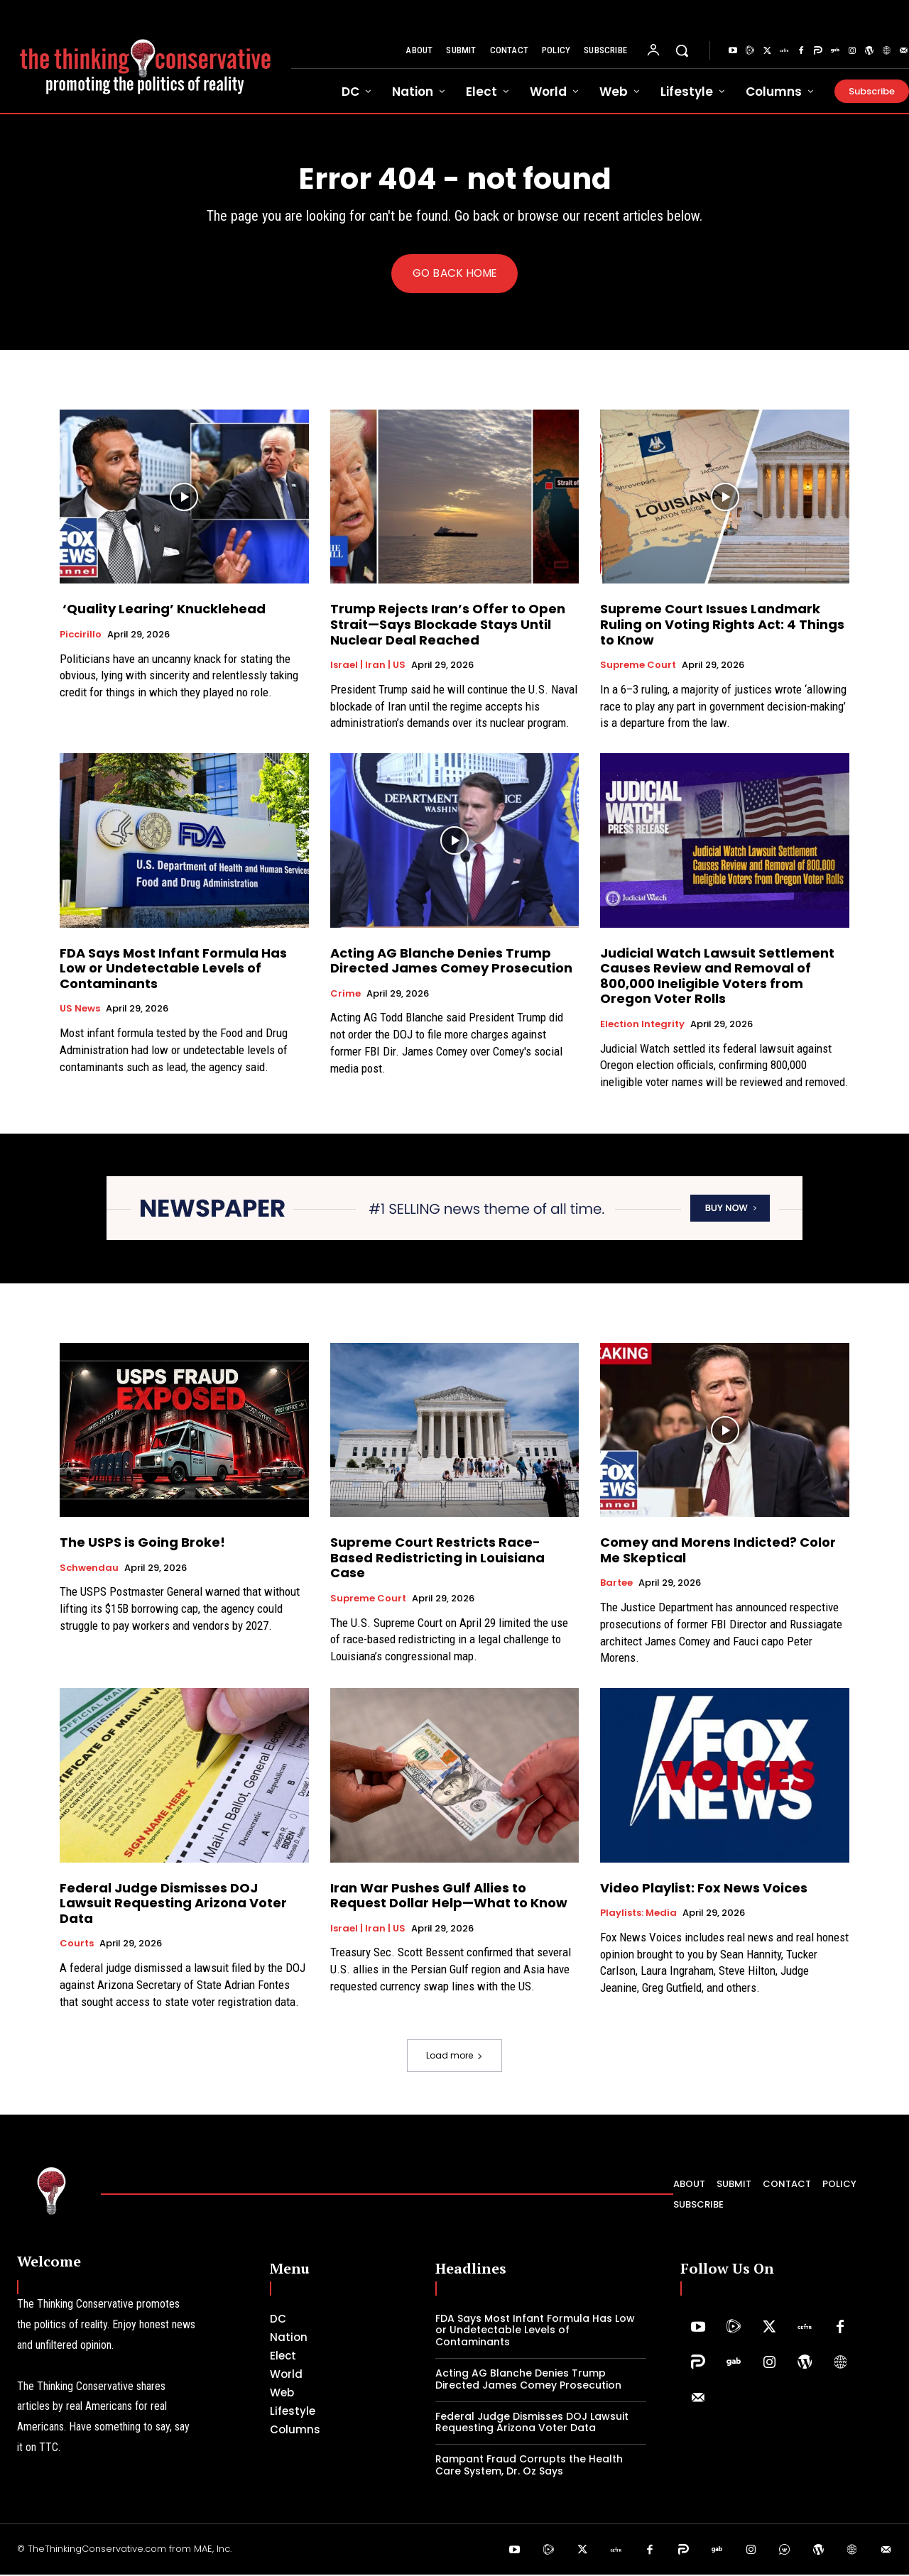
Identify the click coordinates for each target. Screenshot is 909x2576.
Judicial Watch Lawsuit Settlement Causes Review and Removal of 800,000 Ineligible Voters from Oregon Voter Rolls (717, 977)
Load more (454, 2056)
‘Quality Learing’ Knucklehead (163, 610)
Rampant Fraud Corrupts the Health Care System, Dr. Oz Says (529, 2466)
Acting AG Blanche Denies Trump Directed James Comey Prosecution (451, 961)
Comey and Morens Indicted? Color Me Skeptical (718, 1551)
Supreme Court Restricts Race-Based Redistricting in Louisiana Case (437, 1559)
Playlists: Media (638, 1914)
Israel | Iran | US (367, 666)
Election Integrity (642, 1025)
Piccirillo (81, 636)
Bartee (616, 1584)
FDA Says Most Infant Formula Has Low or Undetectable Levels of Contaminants (173, 969)
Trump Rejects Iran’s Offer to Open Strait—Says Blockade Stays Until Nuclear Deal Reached (447, 625)
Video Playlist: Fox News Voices (703, 1889)
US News (80, 1010)
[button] (682, 50)
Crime (345, 995)
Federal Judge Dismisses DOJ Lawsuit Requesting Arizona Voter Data (173, 1904)
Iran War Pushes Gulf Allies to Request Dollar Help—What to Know (448, 1897)
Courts (77, 1945)
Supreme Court (638, 666)
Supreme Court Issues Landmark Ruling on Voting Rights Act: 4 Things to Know (722, 625)
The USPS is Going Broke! (147, 1543)
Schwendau (89, 1569)
